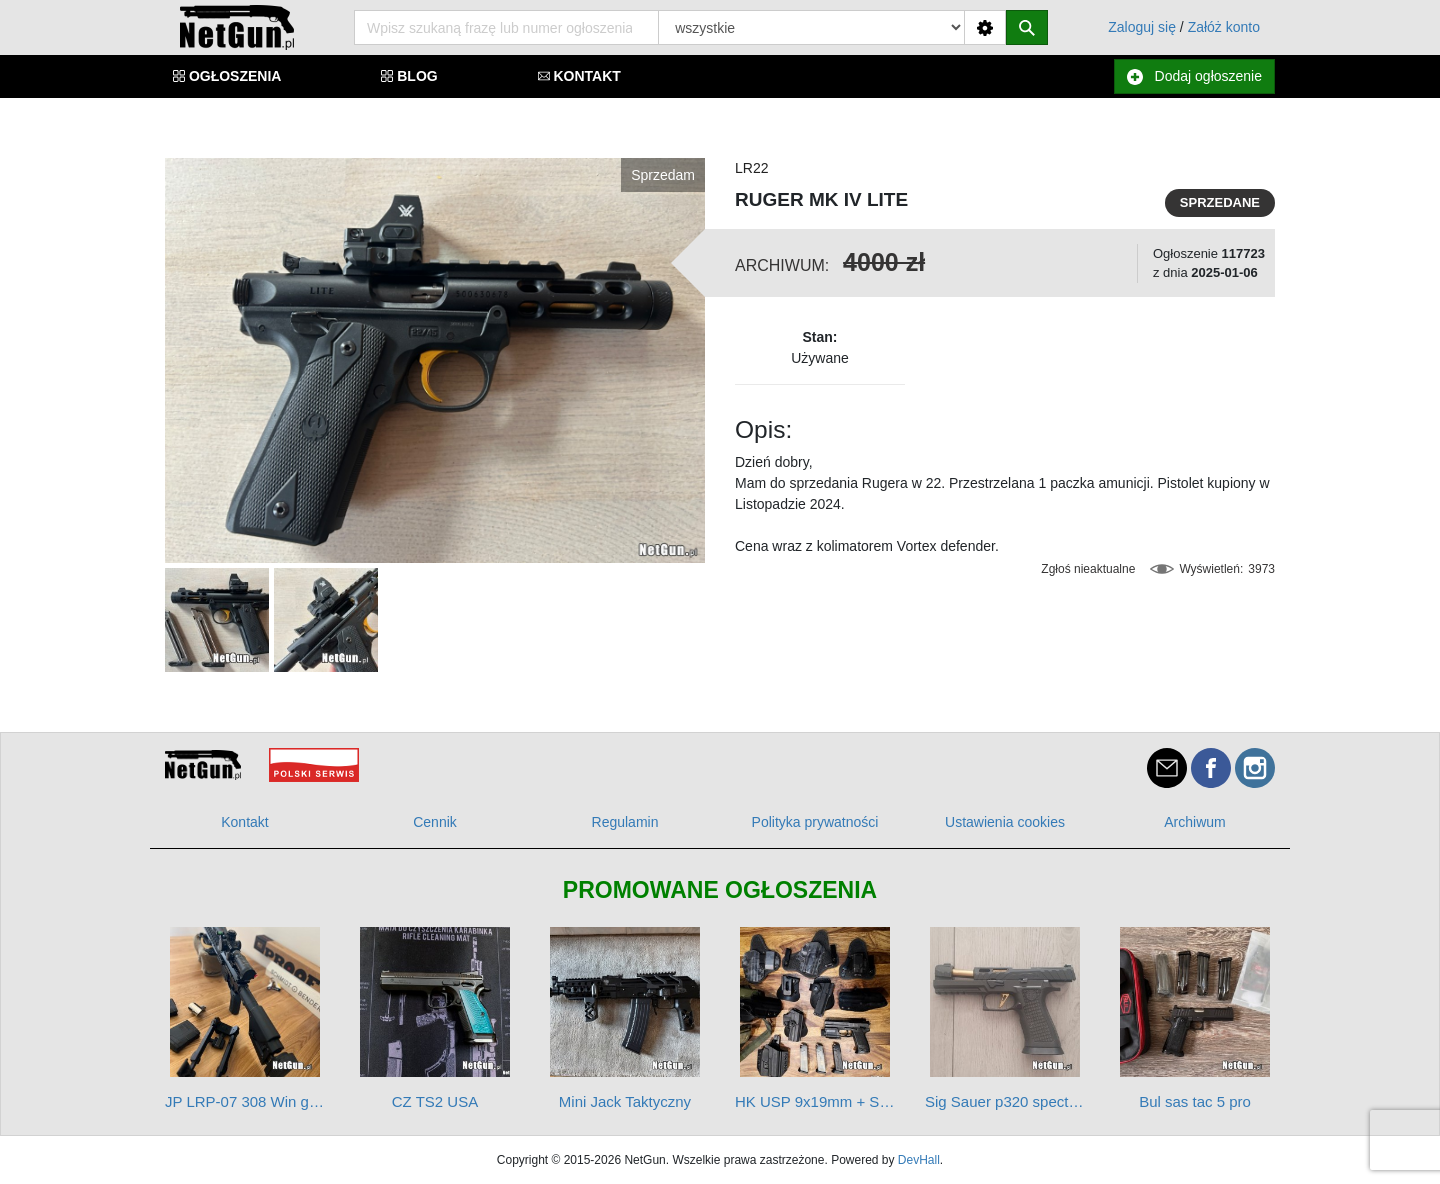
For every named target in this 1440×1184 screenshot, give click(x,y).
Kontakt (244, 822)
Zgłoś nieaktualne (1088, 569)
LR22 (751, 168)
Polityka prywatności (815, 822)
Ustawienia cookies (1005, 822)
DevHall (919, 1160)
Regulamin (625, 822)
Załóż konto (1224, 27)
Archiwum (1194, 822)
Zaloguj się (1142, 27)
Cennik (435, 822)
